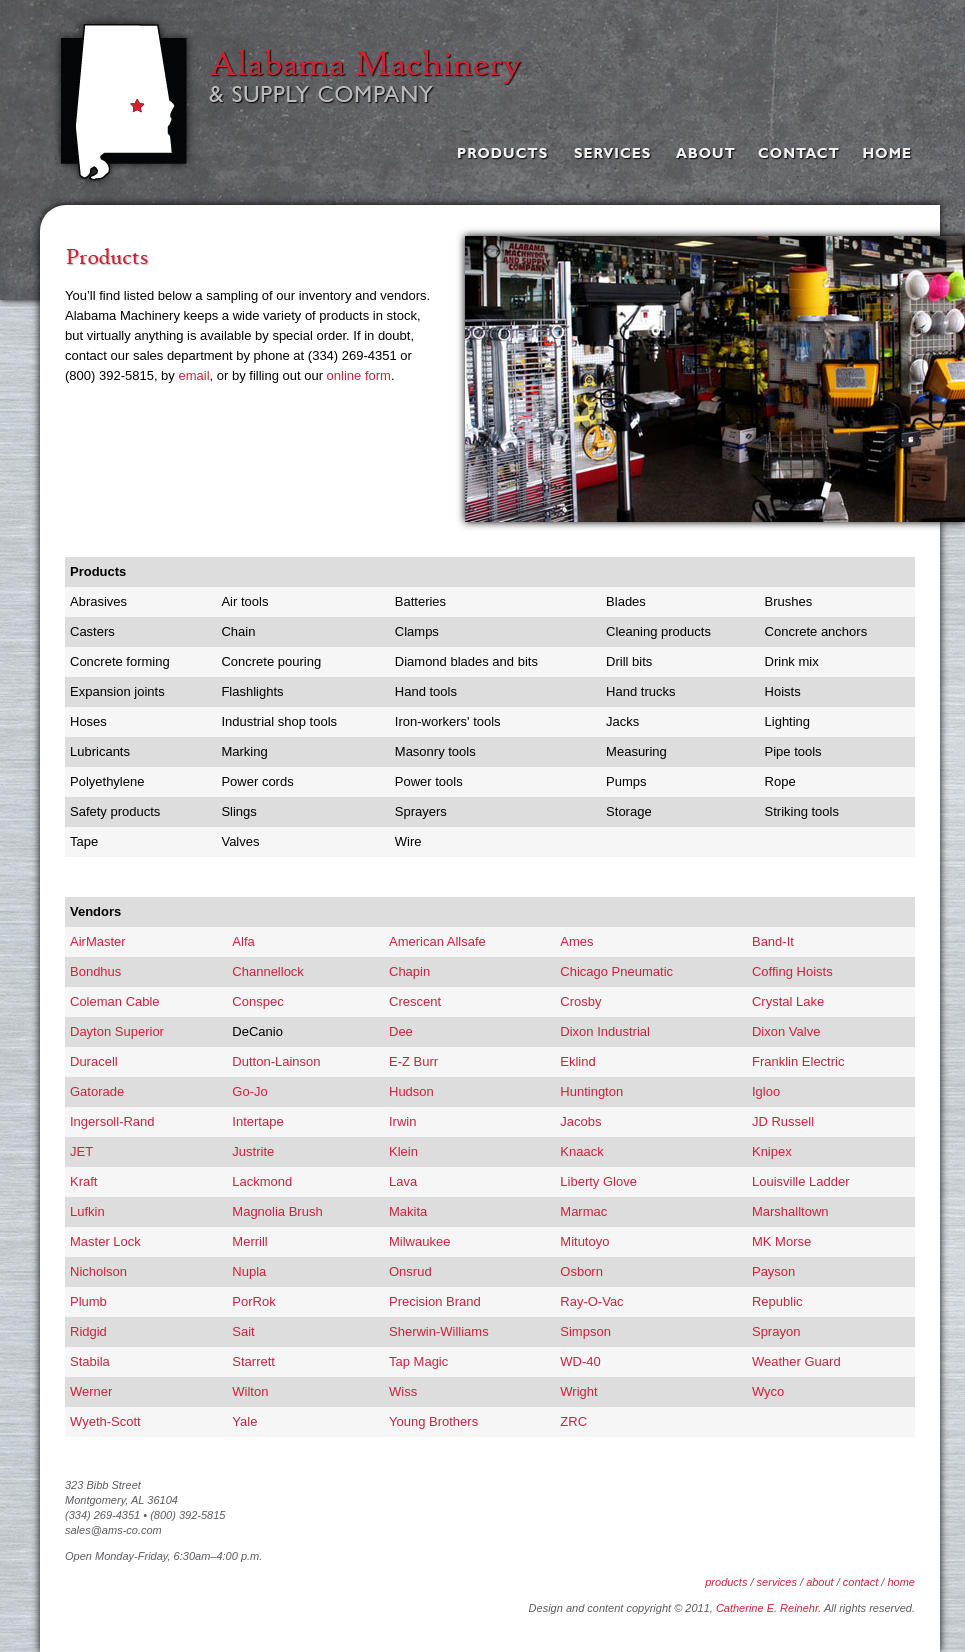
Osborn (581, 1271)
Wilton (250, 1391)
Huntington (591, 1091)
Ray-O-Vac (591, 1301)
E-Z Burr (413, 1061)
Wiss (403, 1391)
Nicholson (98, 1271)
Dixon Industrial (605, 1031)
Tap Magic (418, 1361)
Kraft (83, 1181)
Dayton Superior (117, 1031)
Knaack (581, 1151)
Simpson (585, 1331)
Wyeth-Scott (105, 1421)
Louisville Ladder (801, 1181)
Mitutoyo (584, 1241)
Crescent (415, 1001)
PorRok (253, 1301)
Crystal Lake (788, 1001)
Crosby (580, 1001)
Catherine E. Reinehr (767, 1608)
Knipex (772, 1151)
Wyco (768, 1391)
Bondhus (95, 971)
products (726, 1582)
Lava (403, 1181)
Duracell (94, 1061)
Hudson (411, 1091)
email (193, 375)
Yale (244, 1421)
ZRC (573, 1421)
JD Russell (783, 1121)
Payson (773, 1271)
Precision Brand (435, 1301)
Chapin (409, 971)
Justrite (253, 1151)
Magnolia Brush (277, 1211)
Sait (243, 1331)
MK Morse (781, 1241)
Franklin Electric (798, 1061)
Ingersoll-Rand (112, 1121)
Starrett (253, 1361)
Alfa (243, 941)
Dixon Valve (786, 1031)
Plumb (88, 1301)
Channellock (268, 971)
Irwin (402, 1121)
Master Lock (105, 1241)
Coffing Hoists (792, 971)
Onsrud (410, 1271)
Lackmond (262, 1181)
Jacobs (580, 1121)
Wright (578, 1391)
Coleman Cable (115, 1001)
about (820, 1582)
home (901, 1582)
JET (81, 1151)
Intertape (257, 1121)
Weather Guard (796, 1361)
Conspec (257, 1001)
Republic (777, 1301)
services (777, 1582)
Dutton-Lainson (276, 1061)
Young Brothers (433, 1421)
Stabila (90, 1361)
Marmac (583, 1211)
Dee (401, 1031)
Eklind (577, 1061)
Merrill (249, 1241)
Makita (408, 1211)
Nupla (249, 1271)
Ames (576, 941)
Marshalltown (790, 1211)
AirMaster (98, 941)
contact (860, 1582)
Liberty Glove (598, 1181)
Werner (91, 1391)
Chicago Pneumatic (616, 971)
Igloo (766, 1091)
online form (359, 375)
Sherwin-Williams (439, 1331)
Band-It (773, 941)
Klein (403, 1151)
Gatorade (97, 1091)
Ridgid (88, 1331)
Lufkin (87, 1211)
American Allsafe (437, 941)
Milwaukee (419, 1241)
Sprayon (776, 1331)
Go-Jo (249, 1091)
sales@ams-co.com (113, 1530)
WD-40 (580, 1361)
